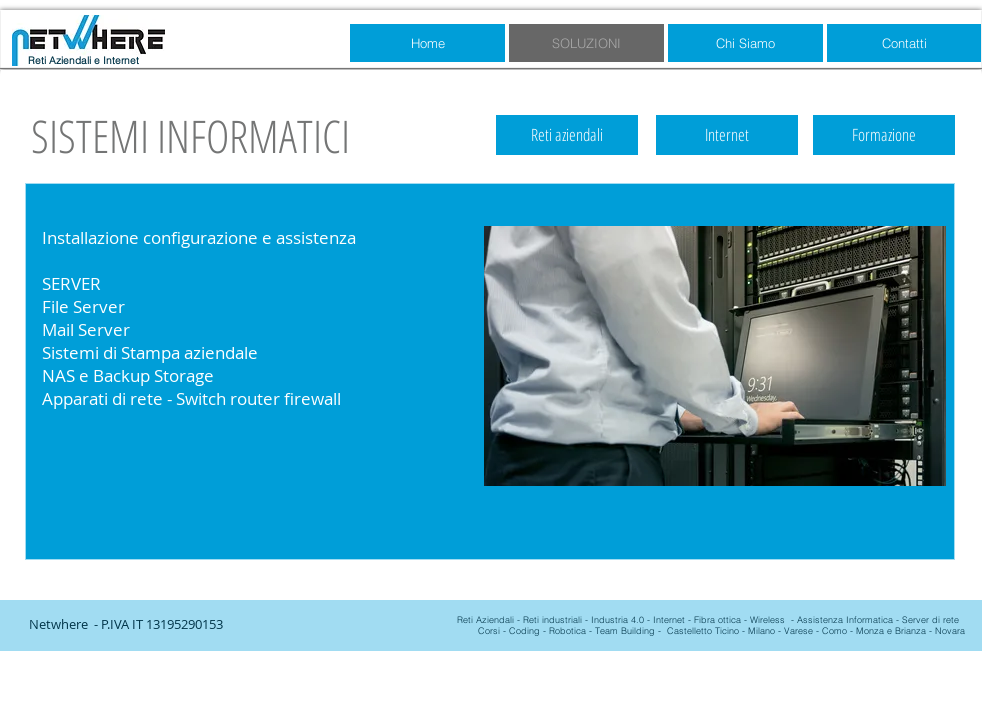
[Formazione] (884, 135)
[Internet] (727, 135)
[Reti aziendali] (567, 135)
